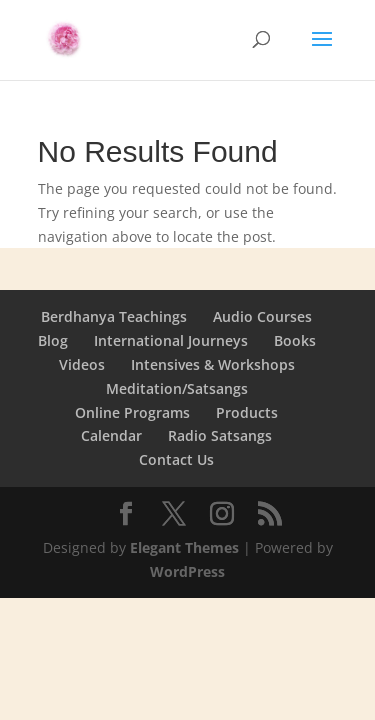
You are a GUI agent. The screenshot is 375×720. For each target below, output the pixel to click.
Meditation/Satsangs (177, 388)
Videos (82, 364)
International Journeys (171, 340)
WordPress (187, 571)
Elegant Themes (184, 547)
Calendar (111, 435)
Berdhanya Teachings (114, 316)
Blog (53, 340)
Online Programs (132, 412)
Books (295, 340)
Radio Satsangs (220, 435)
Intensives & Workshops (213, 364)
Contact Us (176, 459)
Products (247, 412)
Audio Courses (262, 316)
